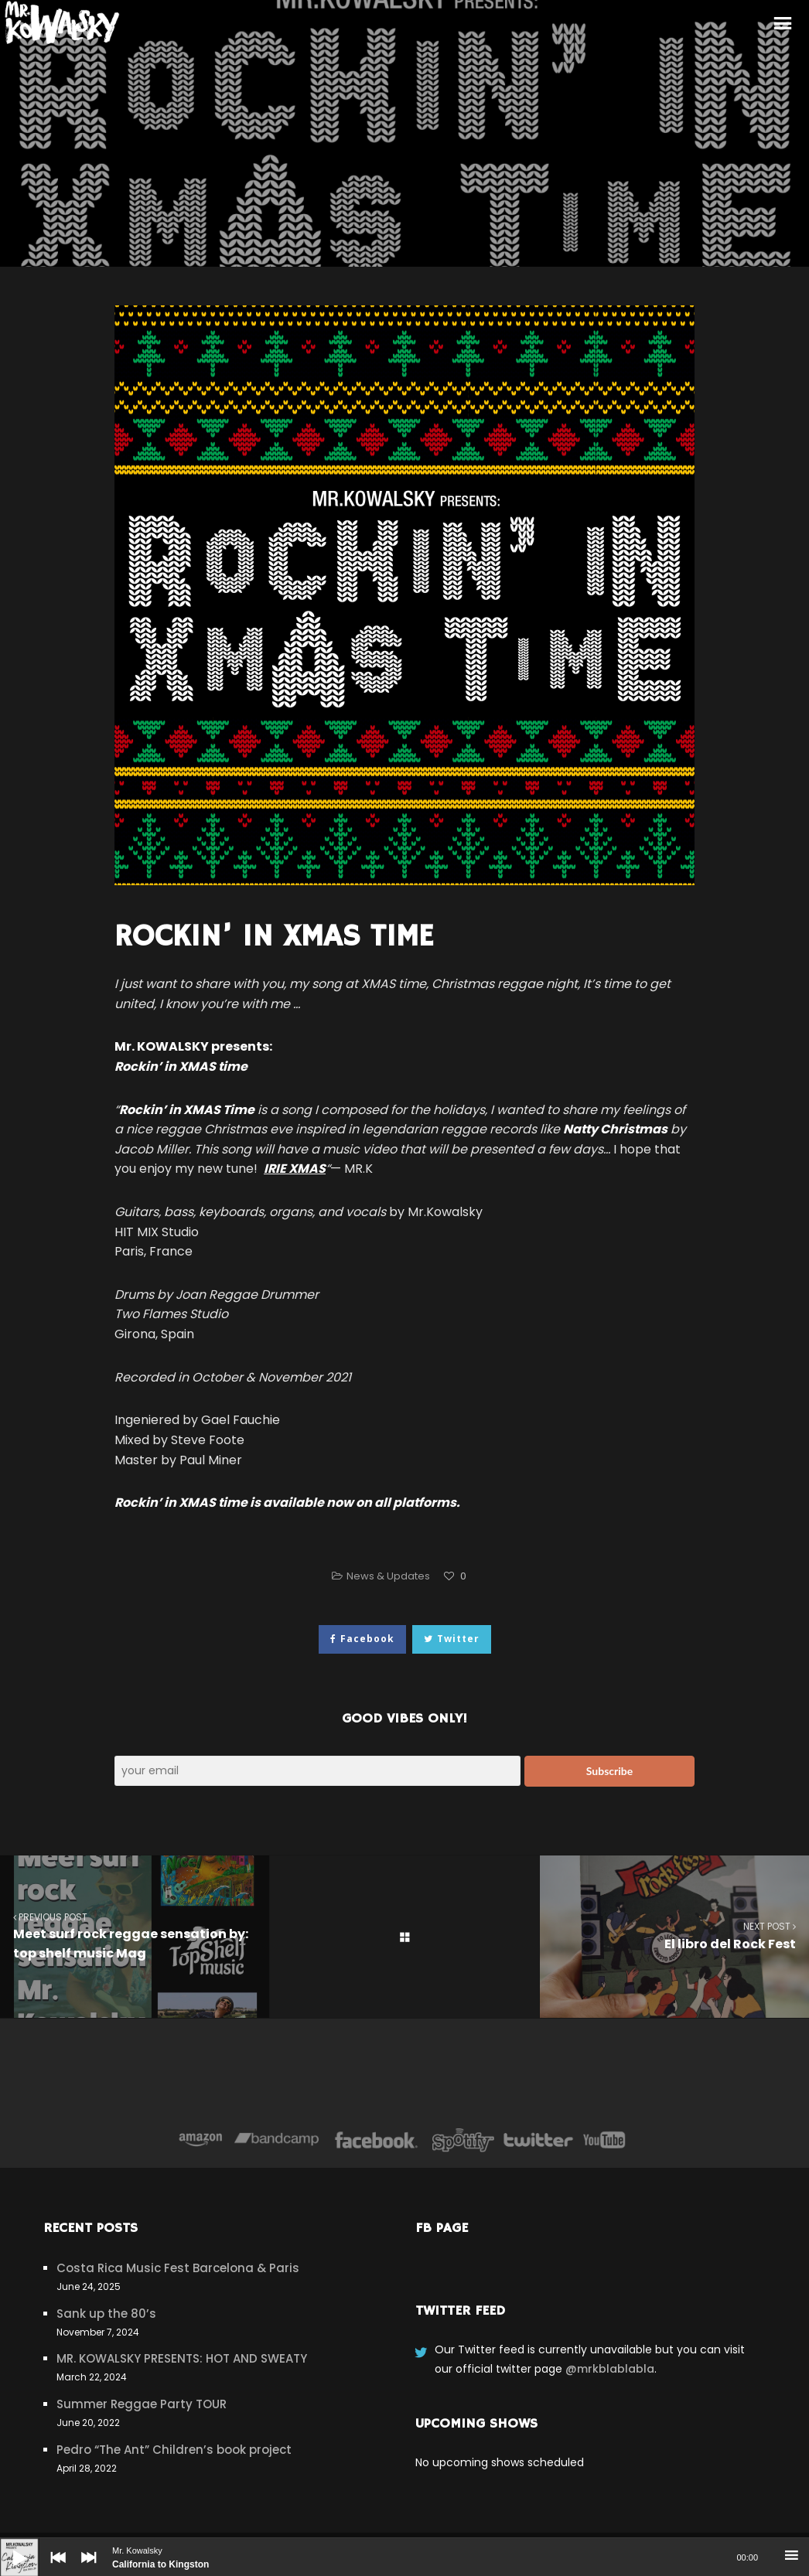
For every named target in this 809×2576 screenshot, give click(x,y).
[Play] (7, 2546)
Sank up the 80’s (106, 2313)
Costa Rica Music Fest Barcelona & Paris (177, 2268)
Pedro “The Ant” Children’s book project (174, 2449)
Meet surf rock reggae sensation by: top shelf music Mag (134, 1936)
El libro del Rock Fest (674, 1935)
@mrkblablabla (609, 2369)
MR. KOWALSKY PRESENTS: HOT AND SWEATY (181, 2358)
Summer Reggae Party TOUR (141, 2404)
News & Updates (388, 1576)
